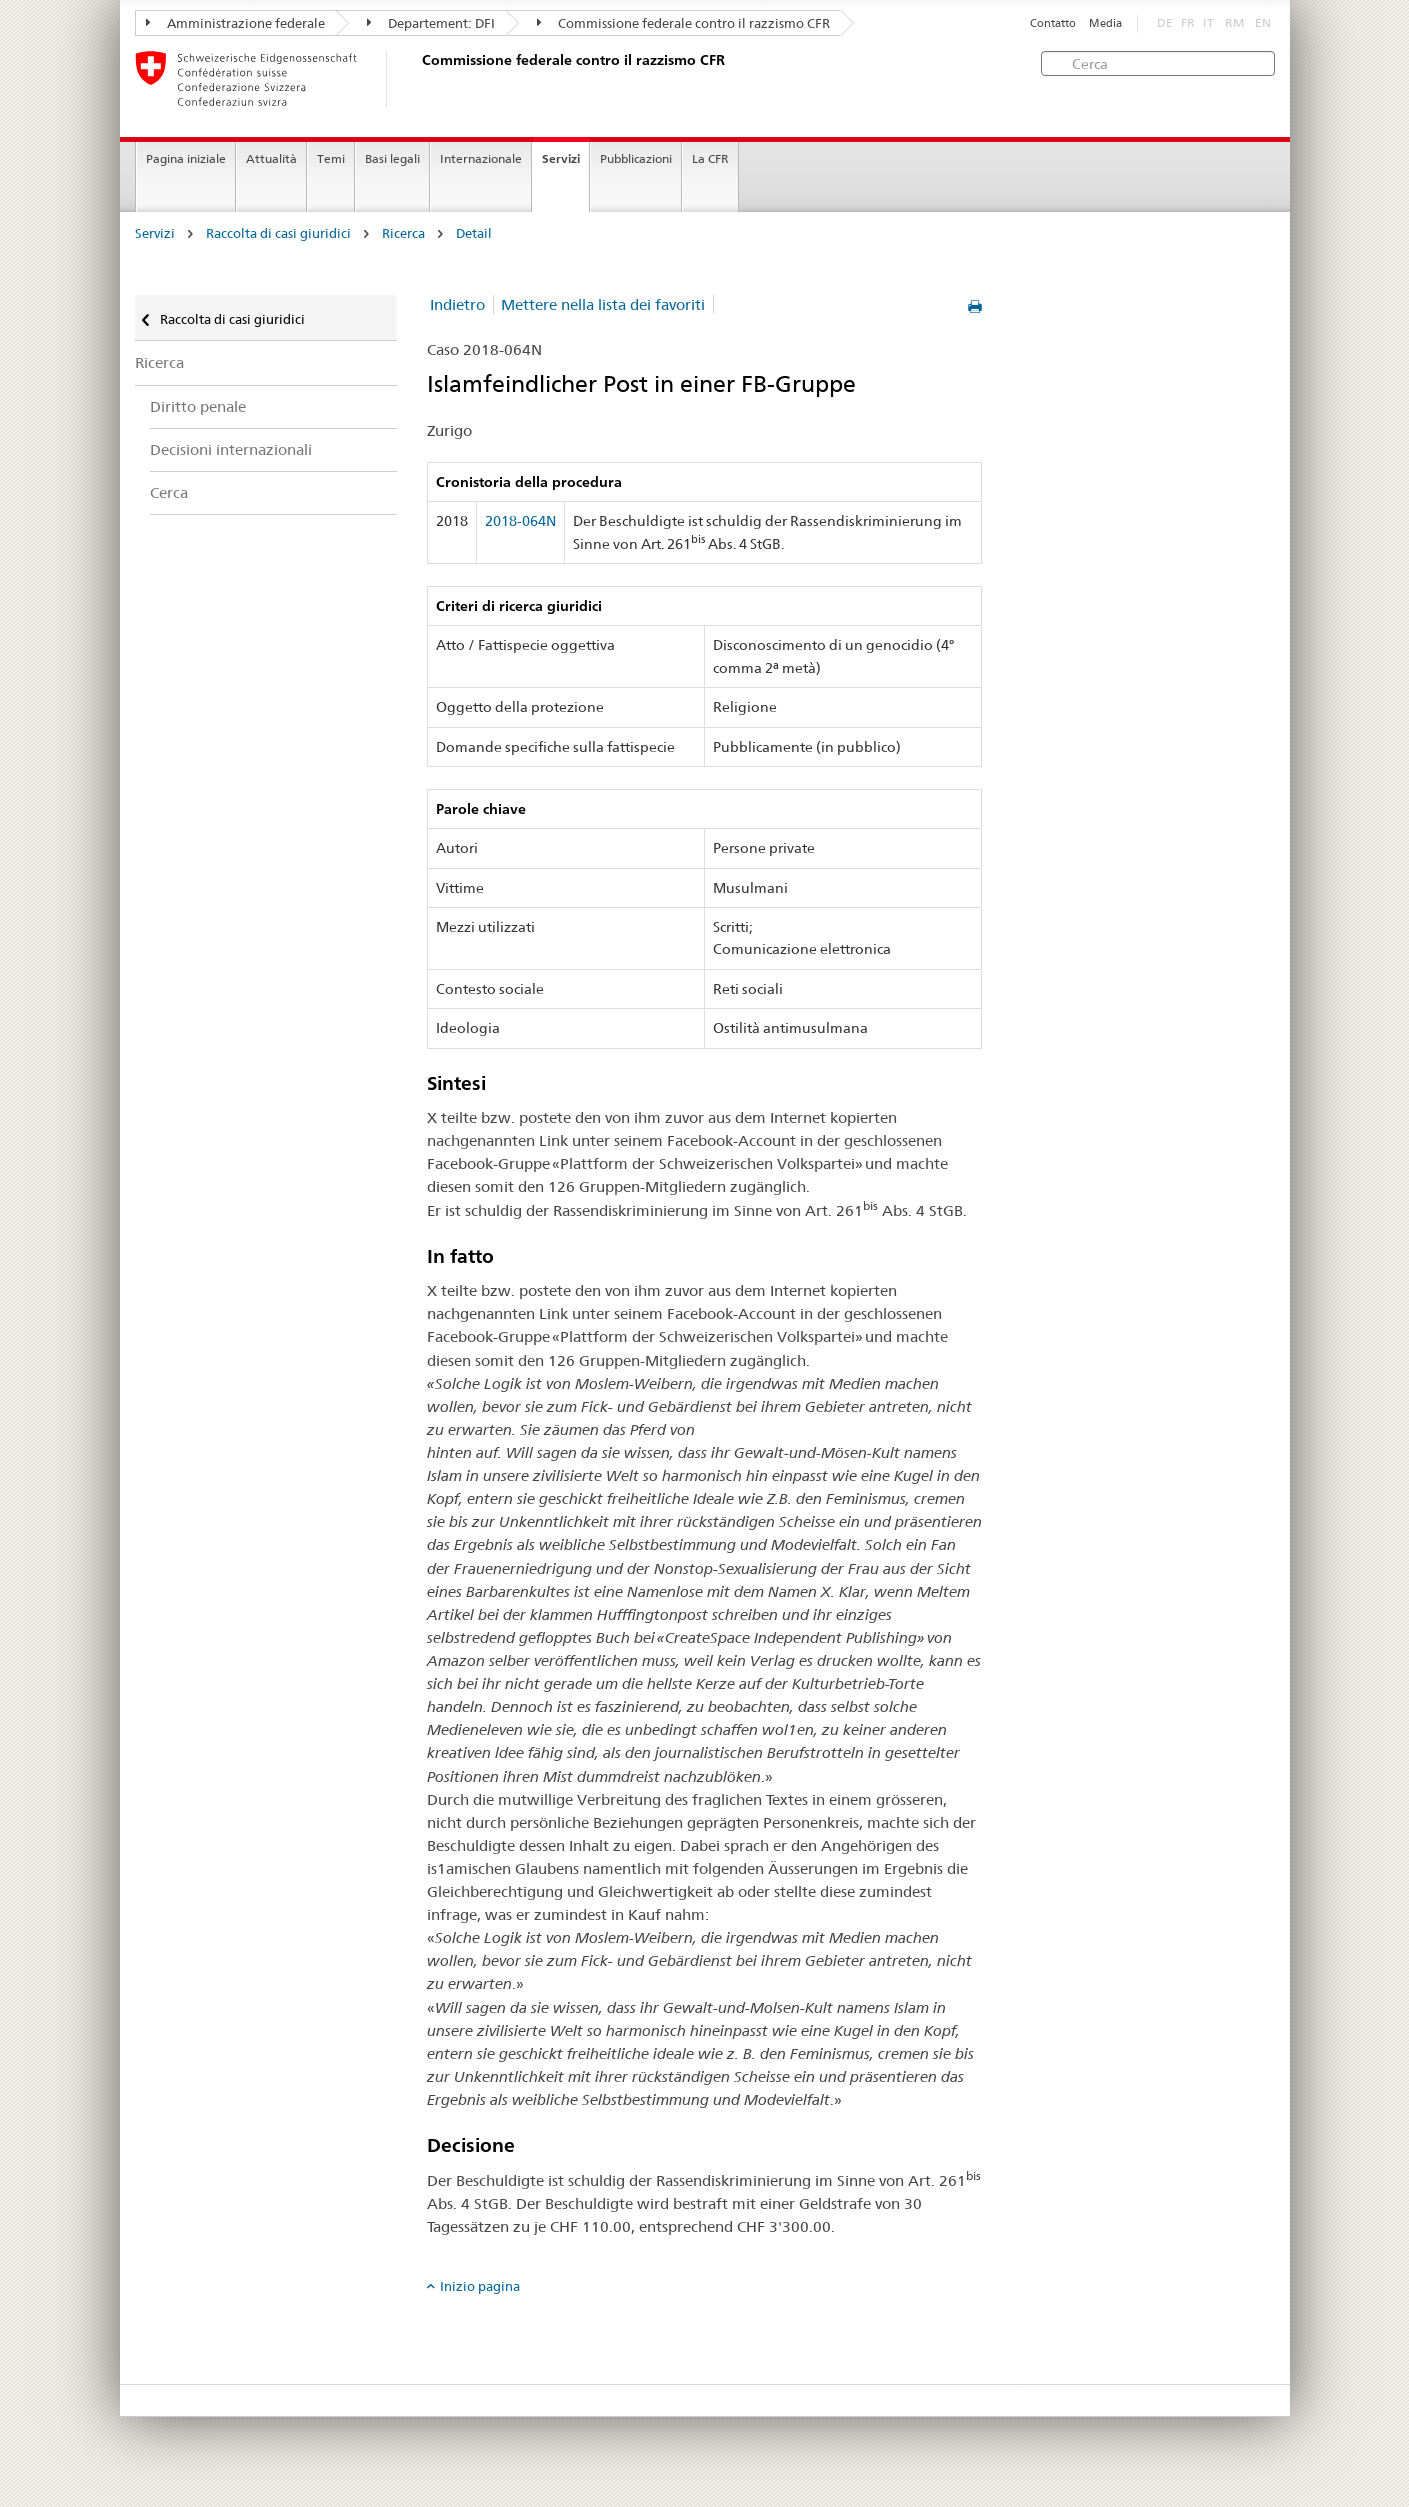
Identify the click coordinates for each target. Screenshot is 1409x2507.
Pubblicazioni (636, 158)
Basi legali (392, 158)
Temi (331, 158)
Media (1105, 23)
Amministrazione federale (235, 23)
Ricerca (403, 233)
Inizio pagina (480, 2286)
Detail (474, 233)
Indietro (457, 304)
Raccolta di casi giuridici (278, 233)
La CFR (710, 158)
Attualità (271, 158)
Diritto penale (198, 406)
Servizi (561, 158)
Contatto (1053, 23)
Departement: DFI (431, 23)
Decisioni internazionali (231, 449)
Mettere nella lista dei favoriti (603, 304)
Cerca (169, 492)
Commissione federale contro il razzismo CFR (683, 23)
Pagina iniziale (186, 158)
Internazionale (481, 158)
